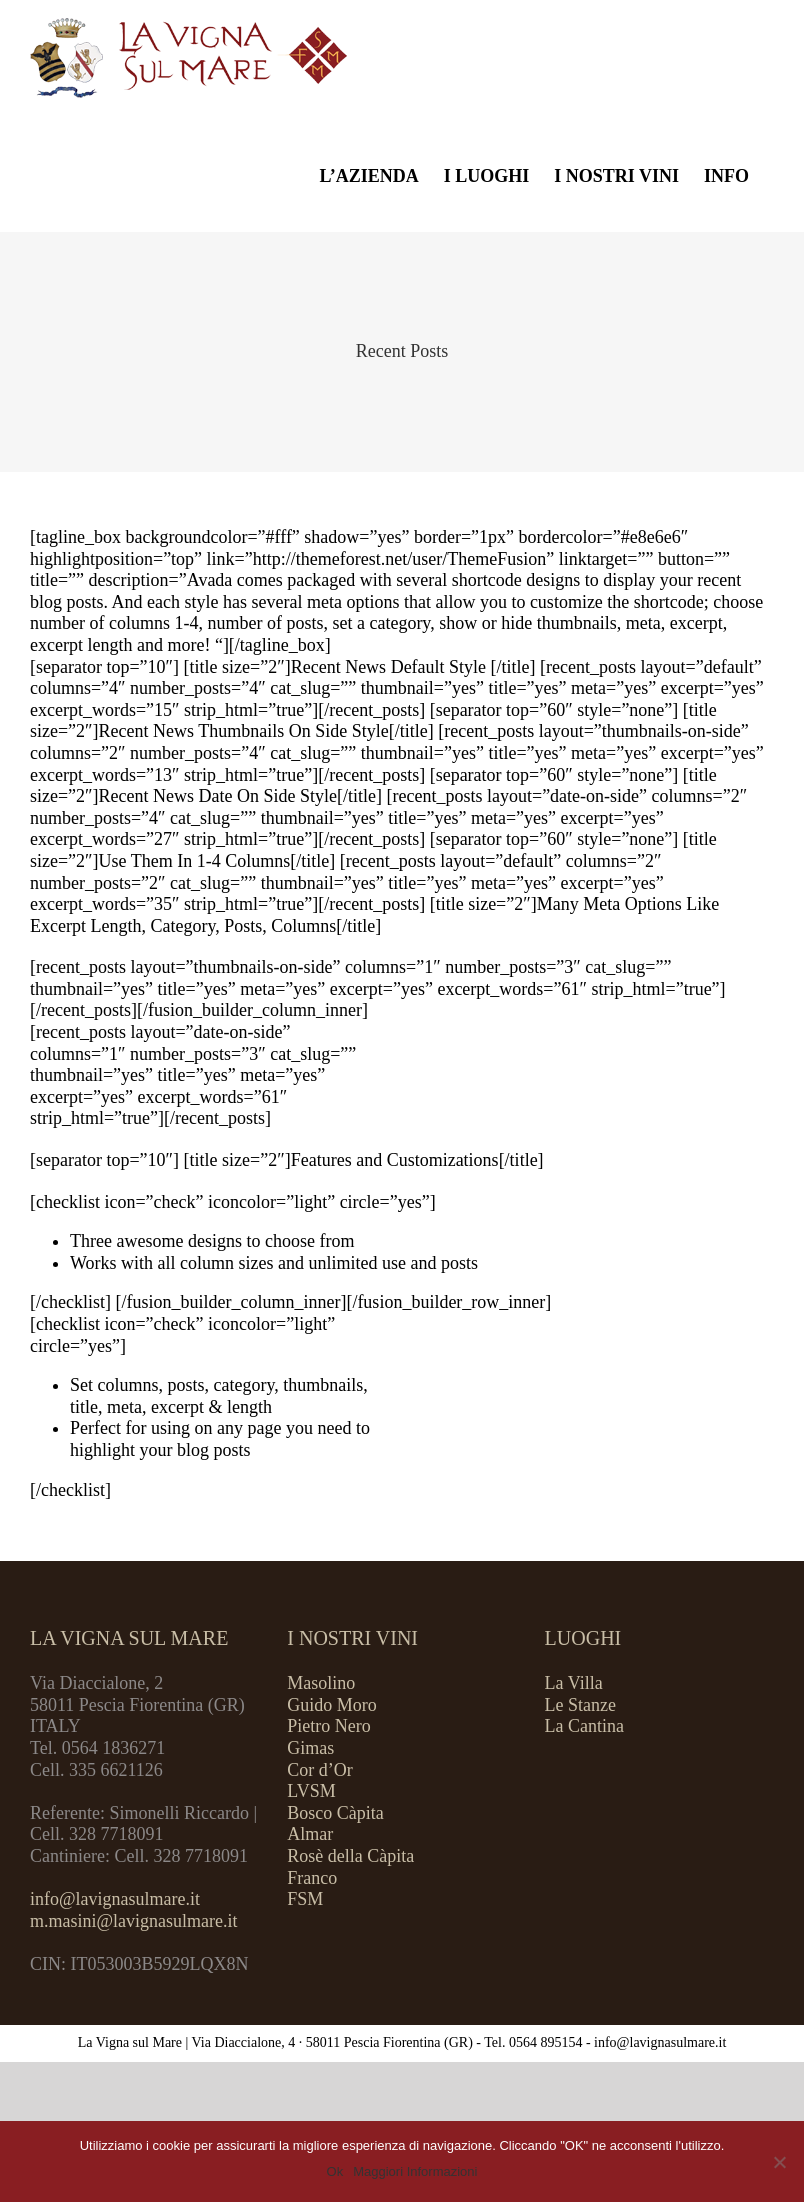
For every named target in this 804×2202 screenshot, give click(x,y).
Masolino (321, 1683)
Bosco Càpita (335, 1813)
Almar (310, 1834)
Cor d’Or (320, 1770)
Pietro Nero (328, 1726)
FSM (305, 1899)
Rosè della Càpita (350, 1856)
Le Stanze (580, 1705)
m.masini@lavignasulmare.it (134, 1921)
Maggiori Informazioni (415, 2171)
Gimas (310, 1748)
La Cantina (584, 1726)
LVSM (311, 1791)
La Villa (574, 1683)
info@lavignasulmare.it (115, 1899)
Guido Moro (332, 1705)
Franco (312, 1878)
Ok (335, 2171)
